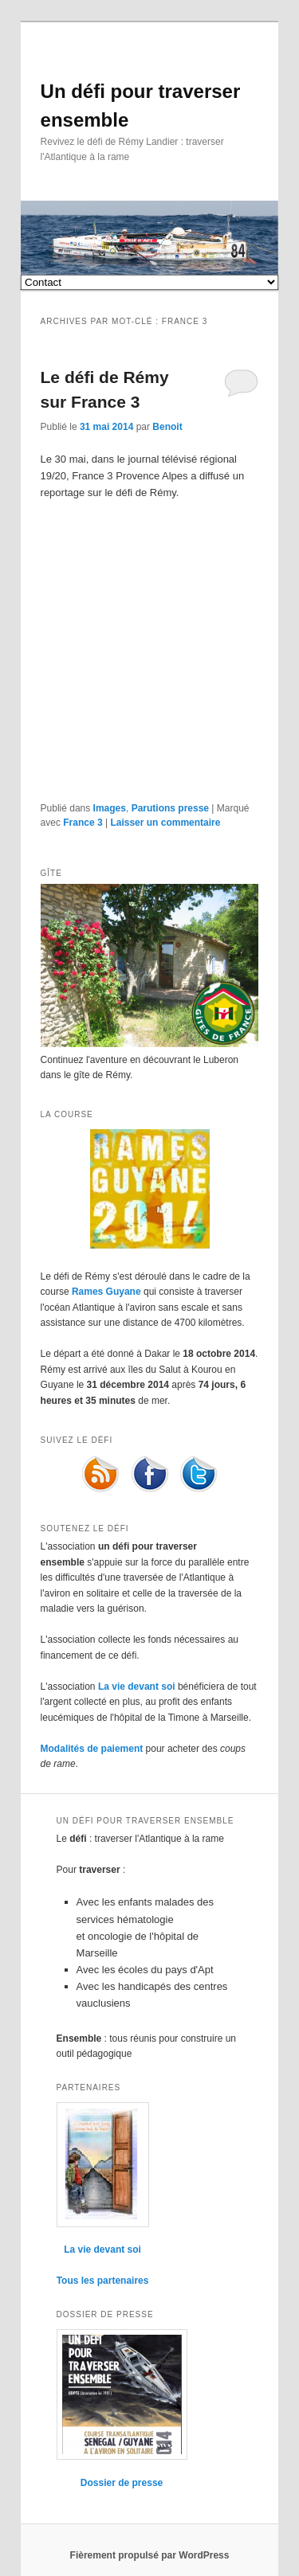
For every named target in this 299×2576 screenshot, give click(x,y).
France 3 (82, 822)
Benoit (167, 426)
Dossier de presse (122, 2482)
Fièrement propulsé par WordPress (150, 2555)
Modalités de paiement (92, 1748)
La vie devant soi (136, 1686)
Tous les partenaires (103, 2280)
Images (109, 808)
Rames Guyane (106, 1291)
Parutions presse (170, 808)
